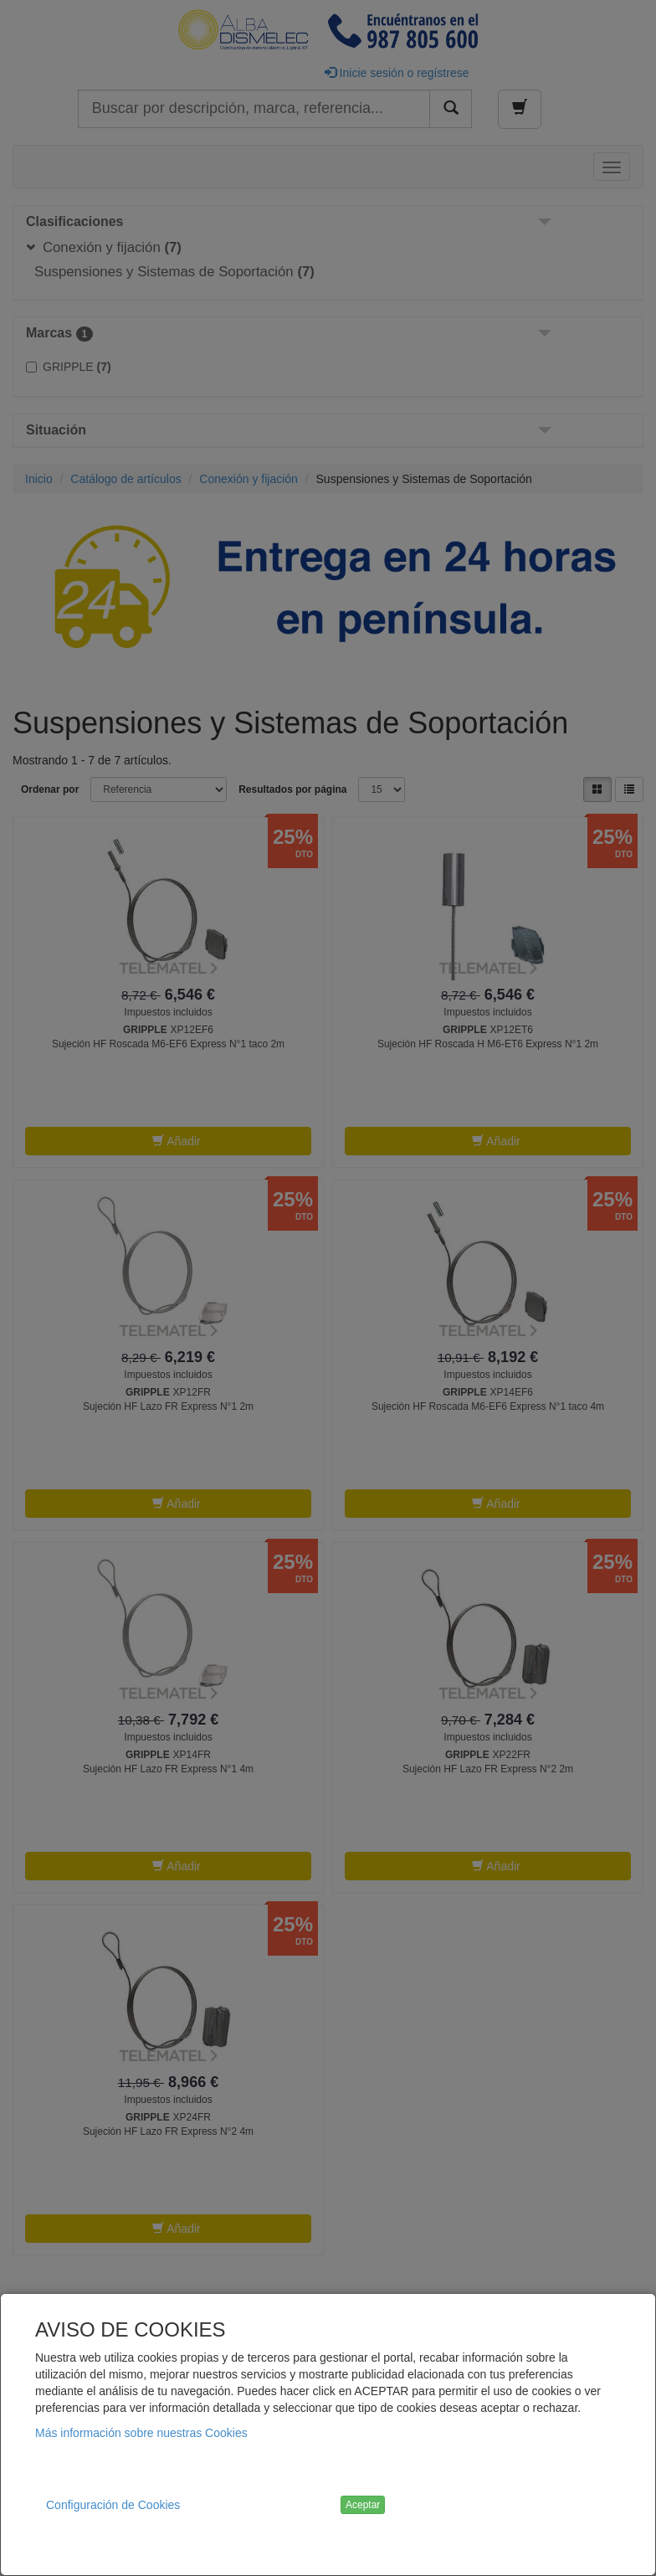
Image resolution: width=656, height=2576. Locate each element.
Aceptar (363, 2505)
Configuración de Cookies (113, 2505)
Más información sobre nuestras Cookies (141, 2433)
